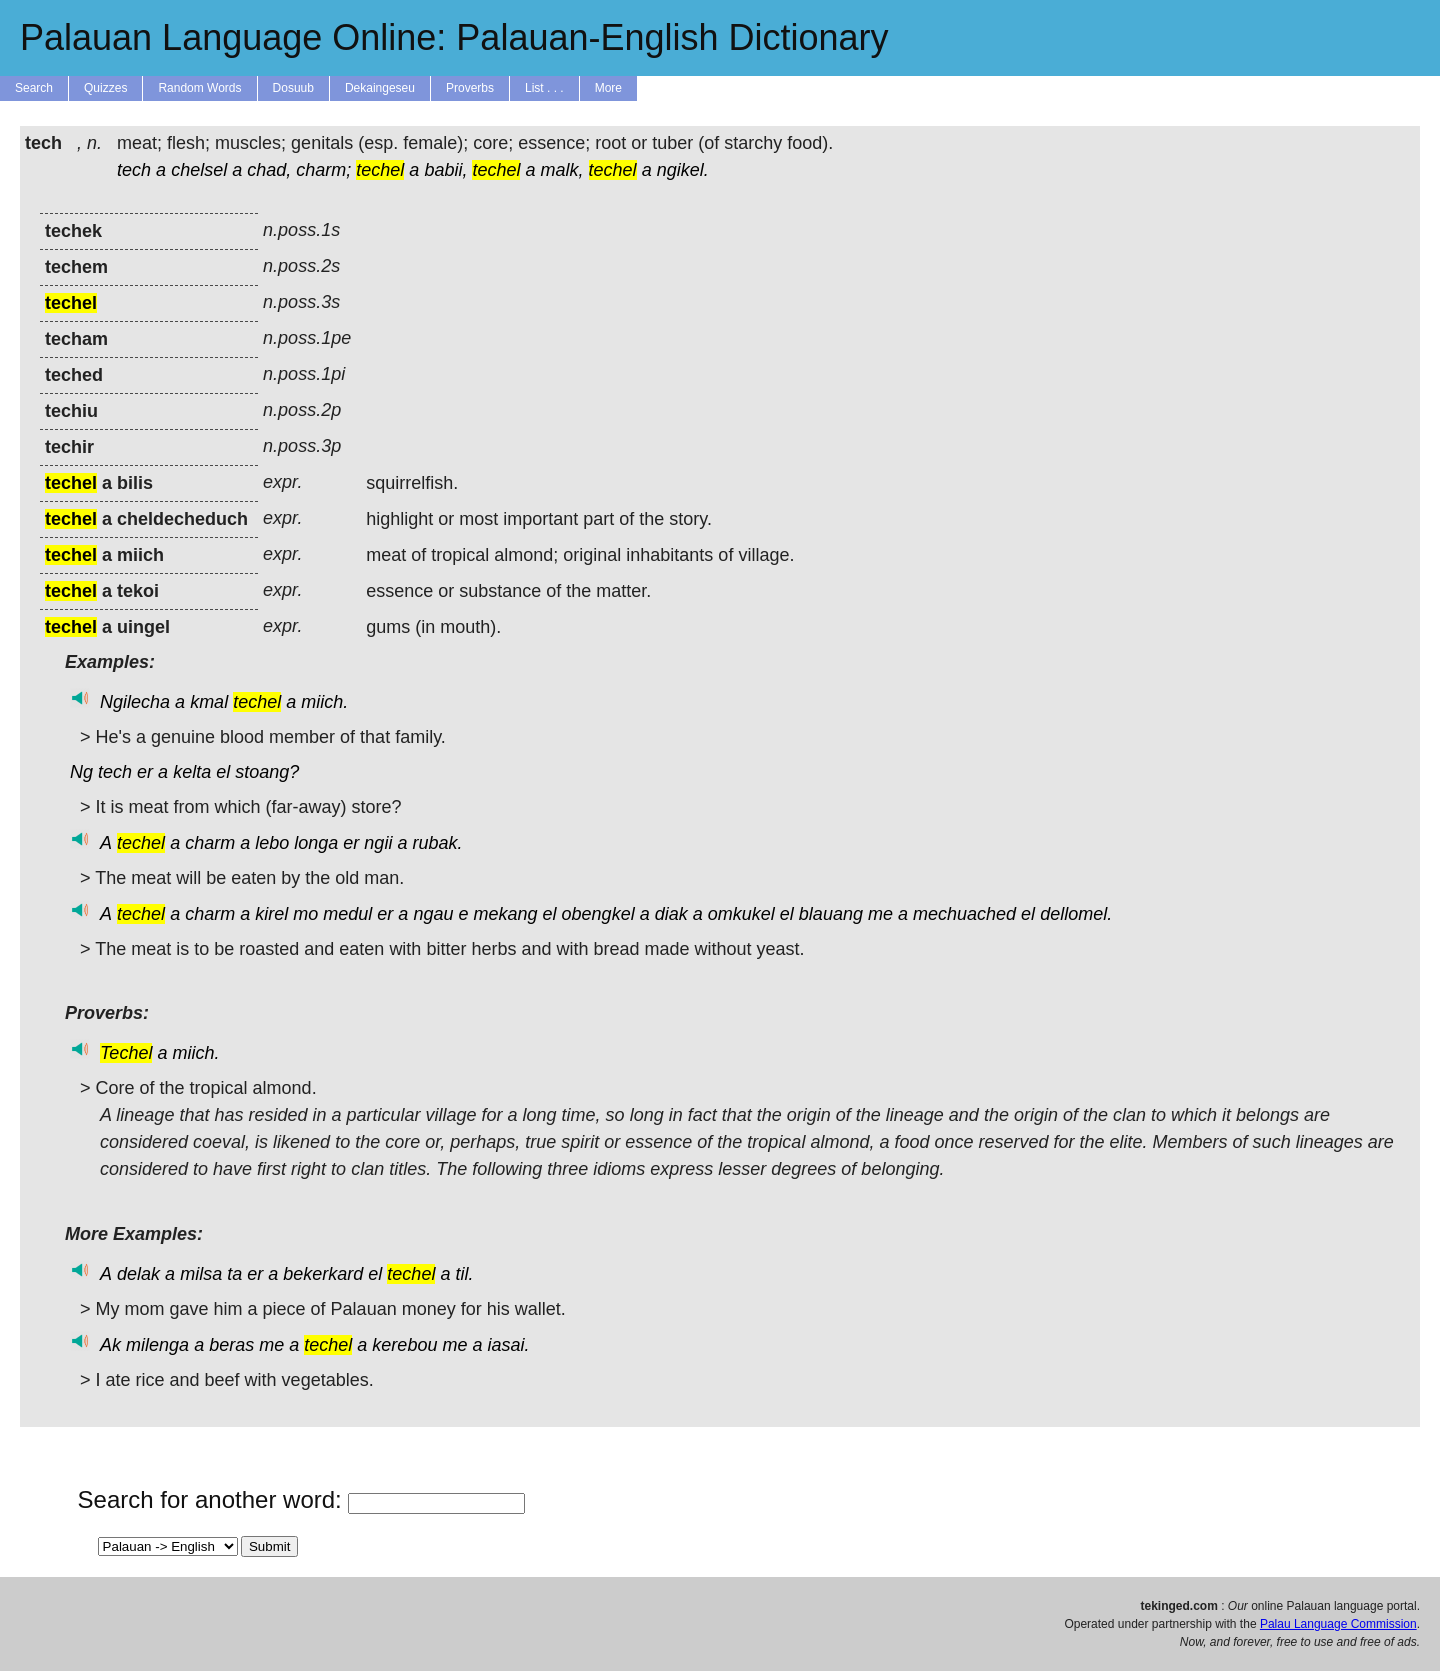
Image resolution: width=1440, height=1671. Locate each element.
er (145, 772)
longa (316, 843)
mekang (505, 914)
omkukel (741, 914)
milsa (201, 1274)
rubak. (437, 843)
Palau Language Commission (1338, 1624)
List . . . (544, 88)
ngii (378, 843)
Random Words (199, 88)
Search (34, 88)
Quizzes (105, 88)
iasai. (509, 1345)
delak (138, 1274)
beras (231, 1345)
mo (305, 914)
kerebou (404, 1345)
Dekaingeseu (380, 88)
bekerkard (323, 1274)
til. (464, 1274)
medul (347, 914)
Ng (81, 772)
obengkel (598, 914)
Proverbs (470, 88)
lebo (272, 843)
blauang (831, 914)
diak (671, 914)
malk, (562, 170)
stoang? (267, 772)
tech (134, 170)
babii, (445, 170)
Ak (110, 1345)
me (880, 914)
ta (234, 1274)
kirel (271, 914)
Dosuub (293, 88)
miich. (324, 702)
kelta (192, 772)
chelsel (199, 170)
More (608, 88)
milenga (157, 1345)
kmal (209, 702)
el (223, 772)
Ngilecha (135, 702)
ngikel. (683, 170)
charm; (323, 170)
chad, (269, 170)
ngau (433, 914)
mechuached (964, 914)
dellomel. (1076, 914)
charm (210, 843)
